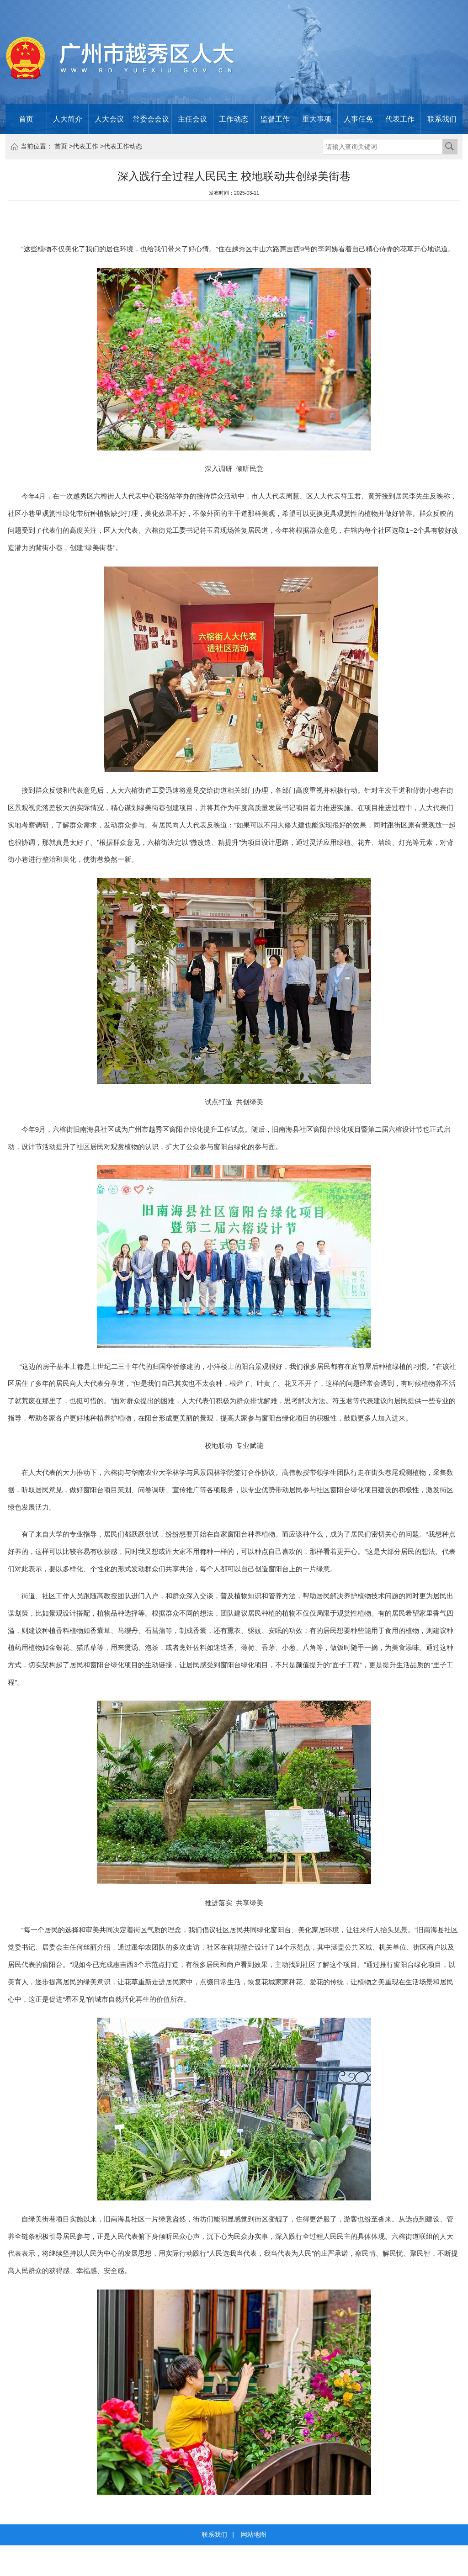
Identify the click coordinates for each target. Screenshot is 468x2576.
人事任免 (358, 119)
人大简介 (67, 119)
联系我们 (442, 119)
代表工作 (400, 119)
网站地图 (253, 2534)
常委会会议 (151, 119)
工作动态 (233, 119)
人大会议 (109, 119)
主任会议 (192, 119)
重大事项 (316, 119)
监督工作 (275, 119)
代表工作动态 (123, 146)
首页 (26, 119)
